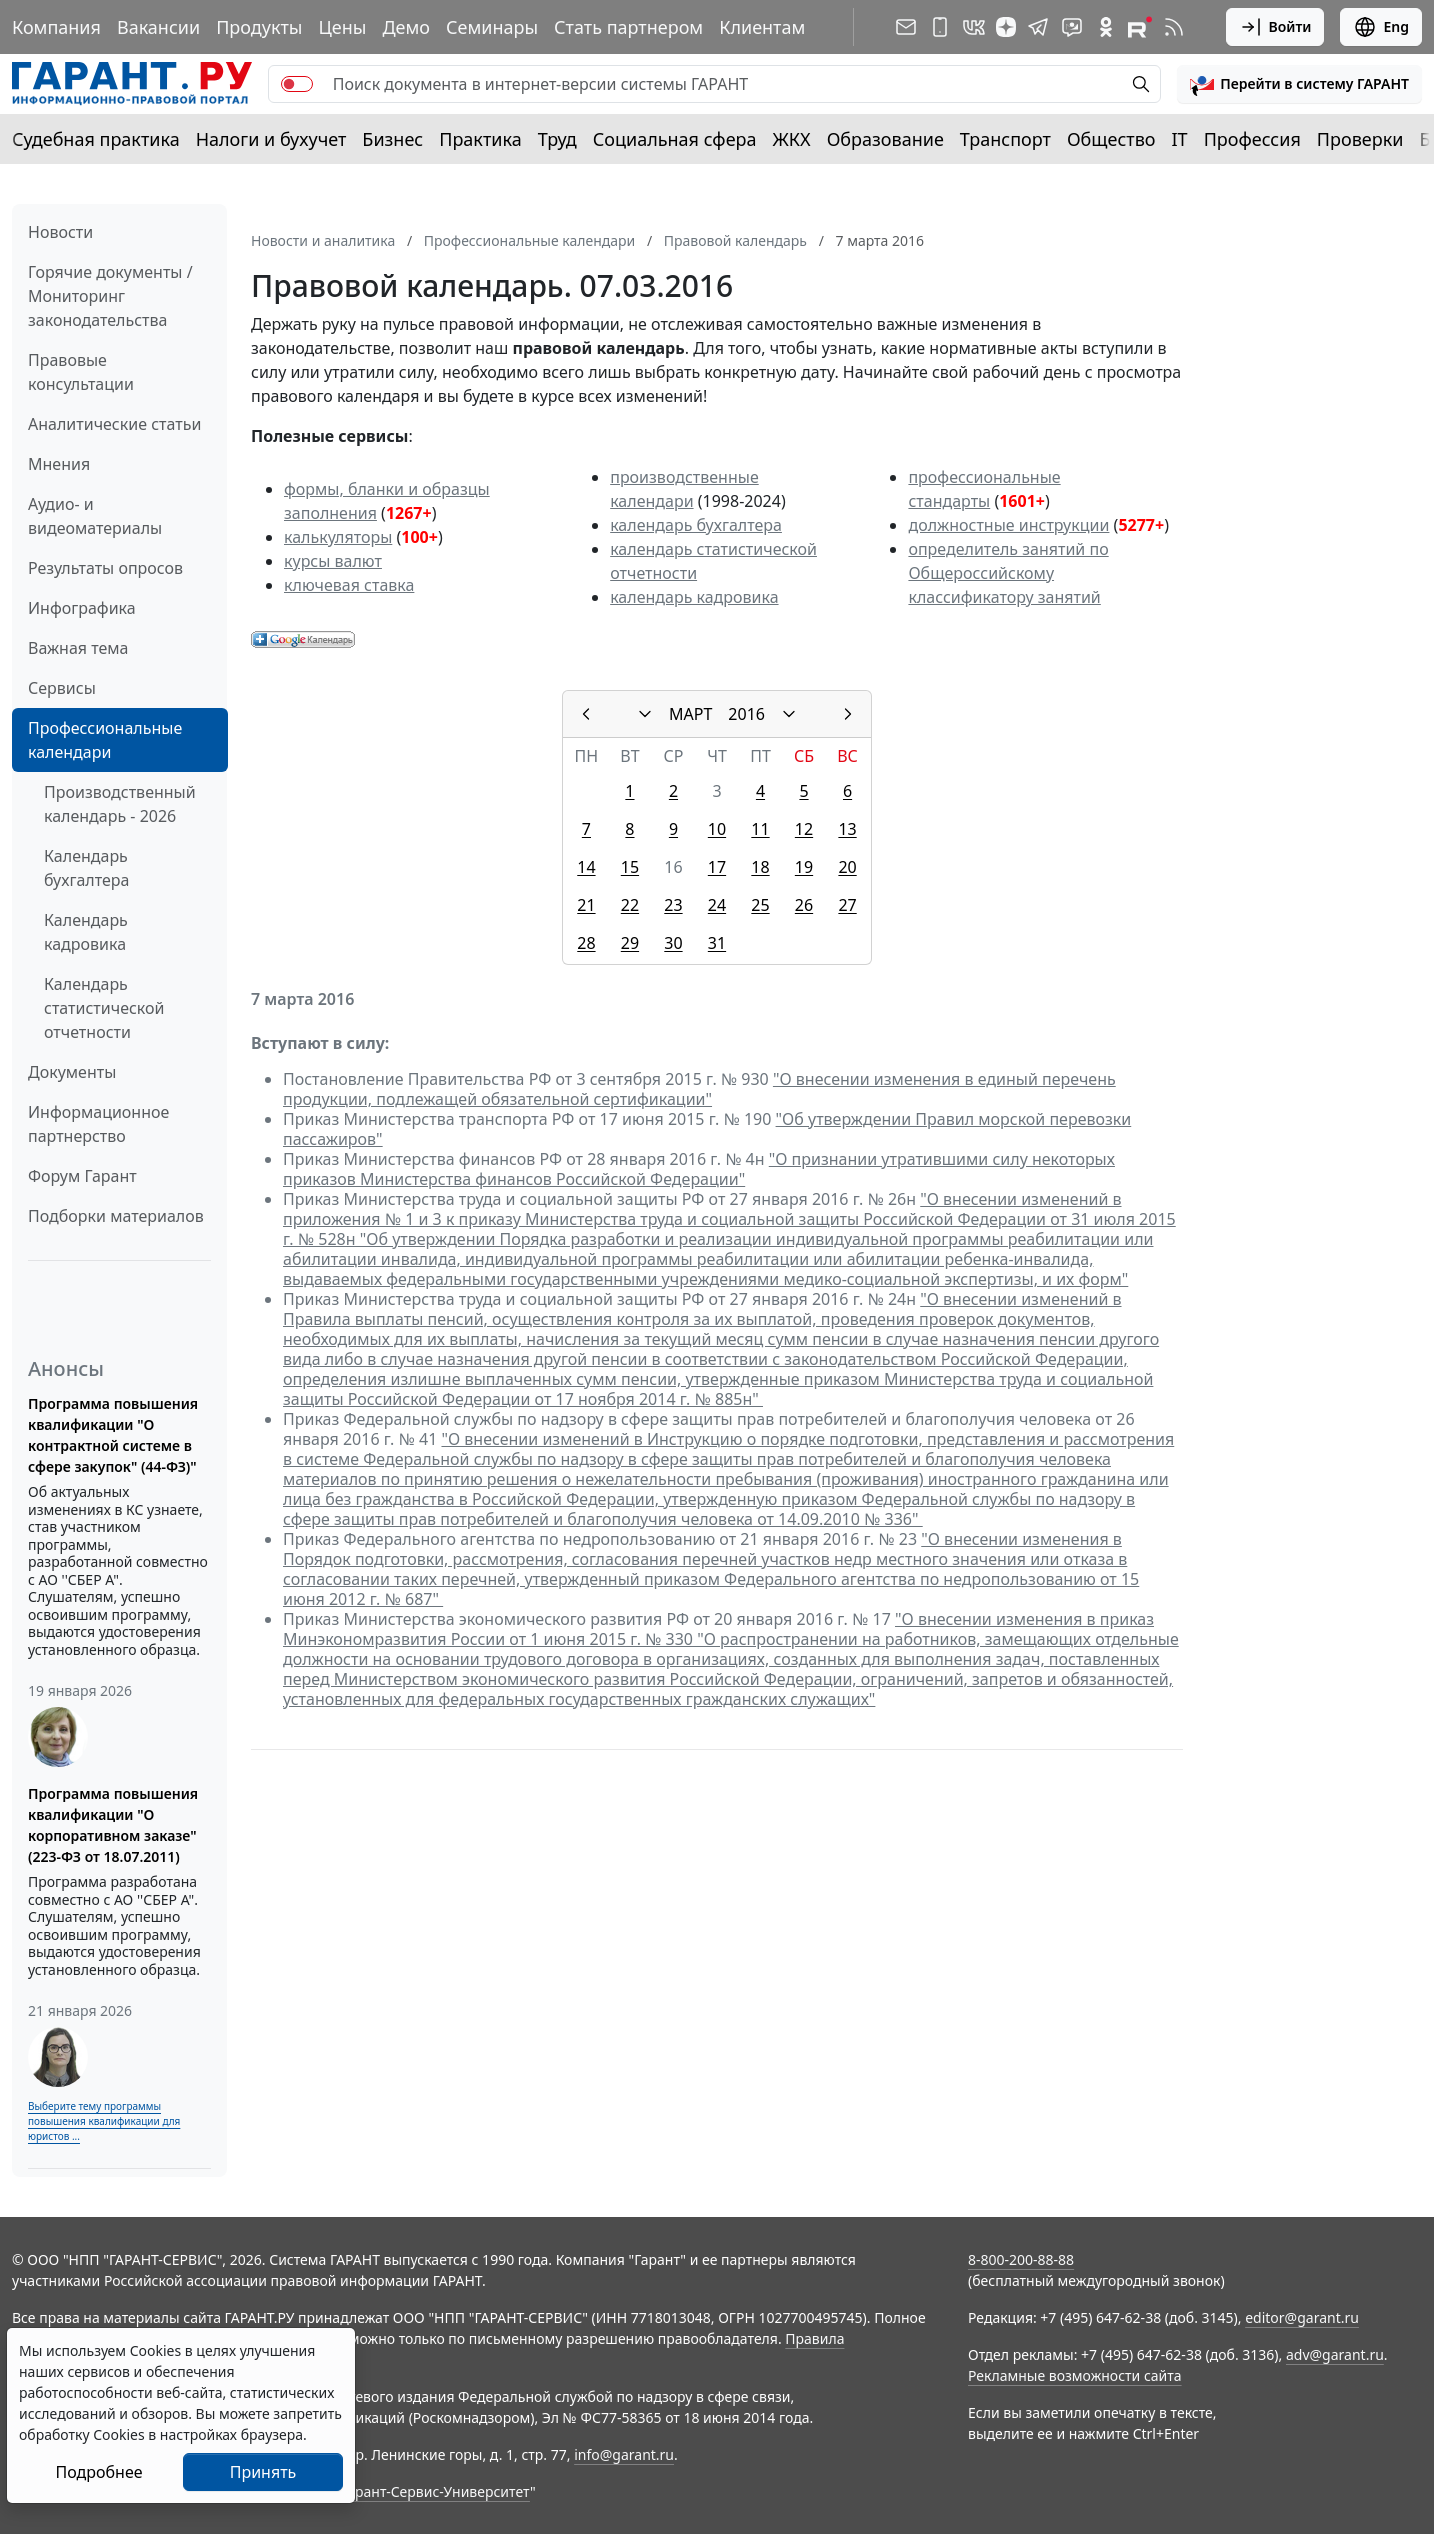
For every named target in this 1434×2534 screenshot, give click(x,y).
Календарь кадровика (86, 932)
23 (673, 905)
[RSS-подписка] (1174, 27)
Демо (406, 27)
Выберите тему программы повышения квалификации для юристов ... (104, 2121)
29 (630, 943)
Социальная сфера (675, 139)
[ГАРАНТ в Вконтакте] (974, 27)
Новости (60, 232)
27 (847, 905)
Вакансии (158, 27)
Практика (480, 139)
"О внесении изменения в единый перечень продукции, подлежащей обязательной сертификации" (699, 1089)
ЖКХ (792, 139)
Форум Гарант (82, 1176)
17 (717, 867)
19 (804, 867)
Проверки (1360, 139)
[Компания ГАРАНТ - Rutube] (1140, 27)
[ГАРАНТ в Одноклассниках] (1106, 27)
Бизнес (392, 139)
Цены (342, 27)
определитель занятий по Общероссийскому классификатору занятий (1008, 573)
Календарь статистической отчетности (104, 1008)
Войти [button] (1275, 27)
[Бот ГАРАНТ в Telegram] (1072, 27)
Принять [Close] (263, 2472)
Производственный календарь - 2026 (120, 804)
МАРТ (690, 714)
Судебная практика (96, 139)
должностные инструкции (1008, 525)
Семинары (492, 27)
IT (1180, 139)
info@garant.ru (624, 2454)
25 (760, 905)
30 (673, 943)
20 (847, 867)
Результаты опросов (105, 568)
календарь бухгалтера (696, 525)
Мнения (59, 464)
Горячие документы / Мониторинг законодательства (110, 296)
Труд (557, 139)
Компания (56, 27)
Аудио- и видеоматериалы (95, 516)
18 (760, 867)
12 (804, 829)
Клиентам (762, 27)
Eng (1381, 27)
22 (630, 905)
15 (630, 867)
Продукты (259, 27)
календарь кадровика (694, 597)
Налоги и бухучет (271, 139)
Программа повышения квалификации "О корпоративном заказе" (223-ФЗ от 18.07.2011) (113, 1825)
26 (804, 905)
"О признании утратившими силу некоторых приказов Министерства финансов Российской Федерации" (699, 1169)
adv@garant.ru (1335, 2354)
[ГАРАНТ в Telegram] (1038, 27)
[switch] (297, 84)
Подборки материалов (116, 1216)
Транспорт (1005, 139)
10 (717, 829)
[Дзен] (1006, 27)
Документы (72, 1072)
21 (586, 905)
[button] (1299, 84)
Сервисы (62, 688)
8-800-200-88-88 (1021, 2259)
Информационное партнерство (98, 1124)
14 (586, 867)
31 (717, 943)
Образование (885, 139)
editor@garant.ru (1302, 2317)
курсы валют (333, 561)
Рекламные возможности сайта (1075, 2375)
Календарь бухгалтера (86, 868)
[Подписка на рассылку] (906, 27)
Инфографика (82, 608)
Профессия (1252, 139)
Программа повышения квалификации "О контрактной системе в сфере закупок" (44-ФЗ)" (113, 1435)
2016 (746, 714)
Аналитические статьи (114, 424)
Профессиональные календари (105, 740)
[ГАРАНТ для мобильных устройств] (940, 27)
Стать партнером (628, 27)
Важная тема (78, 648)
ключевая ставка (349, 585)
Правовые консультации (81, 372)
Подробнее (98, 2472)
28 (586, 943)
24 (717, 905)
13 (847, 829)
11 (760, 829)
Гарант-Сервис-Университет (435, 2491)
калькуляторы (338, 537)
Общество (1111, 139)
